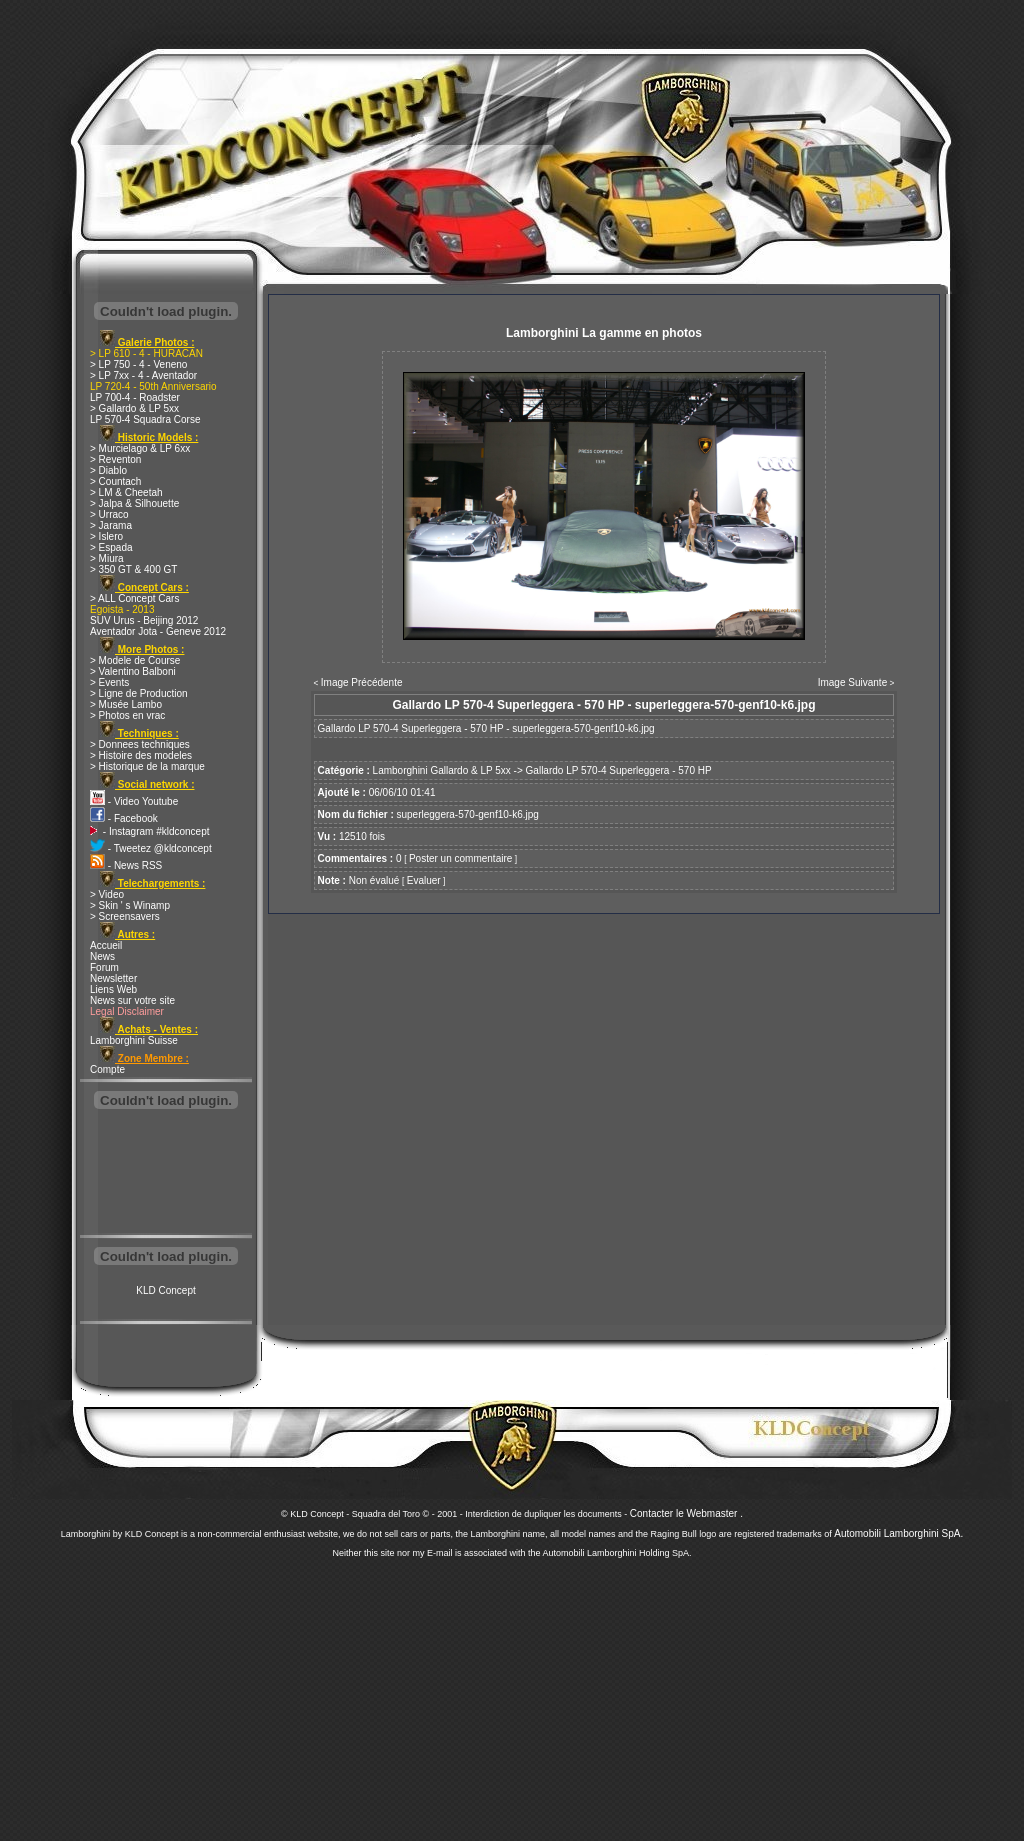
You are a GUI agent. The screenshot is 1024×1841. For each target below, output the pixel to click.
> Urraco (109, 514)
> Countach (115, 481)
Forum (104, 967)
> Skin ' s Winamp (130, 905)
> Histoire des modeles (141, 755)
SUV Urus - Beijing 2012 (144, 620)
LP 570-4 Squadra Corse (145, 419)
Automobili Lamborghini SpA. (898, 1533)
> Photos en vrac (127, 715)
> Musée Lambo (126, 704)
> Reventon (115, 459)
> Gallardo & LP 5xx (134, 408)
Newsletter (113, 978)
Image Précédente (362, 682)
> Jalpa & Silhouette (134, 503)
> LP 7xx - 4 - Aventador (143, 375)
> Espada (111, 547)
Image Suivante (853, 682)
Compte (107, 1069)
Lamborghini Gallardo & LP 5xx (442, 770)
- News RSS (126, 865)
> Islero (106, 536)
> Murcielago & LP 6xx (140, 448)
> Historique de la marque (147, 766)
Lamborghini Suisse (134, 1040)
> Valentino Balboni (133, 671)
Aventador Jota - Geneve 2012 (158, 631)
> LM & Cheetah (126, 492)
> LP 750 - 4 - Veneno (138, 364)
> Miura (107, 558)
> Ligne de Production (139, 693)
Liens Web (113, 989)
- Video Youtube (134, 801)
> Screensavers (125, 916)
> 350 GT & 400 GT (133, 569)
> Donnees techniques (140, 744)
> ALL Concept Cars (134, 598)
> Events (109, 682)
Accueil (106, 945)
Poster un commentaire (460, 858)
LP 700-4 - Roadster (135, 397)
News (102, 956)
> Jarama (111, 525)
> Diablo (108, 470)
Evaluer (424, 880)
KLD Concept (165, 1290)
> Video (107, 894)
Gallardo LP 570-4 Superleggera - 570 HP (619, 770)
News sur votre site (132, 1000)
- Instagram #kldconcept (150, 831)
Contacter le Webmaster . (686, 1513)
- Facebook (124, 818)
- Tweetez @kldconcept (151, 848)
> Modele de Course (135, 660)
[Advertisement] (166, 1174)
